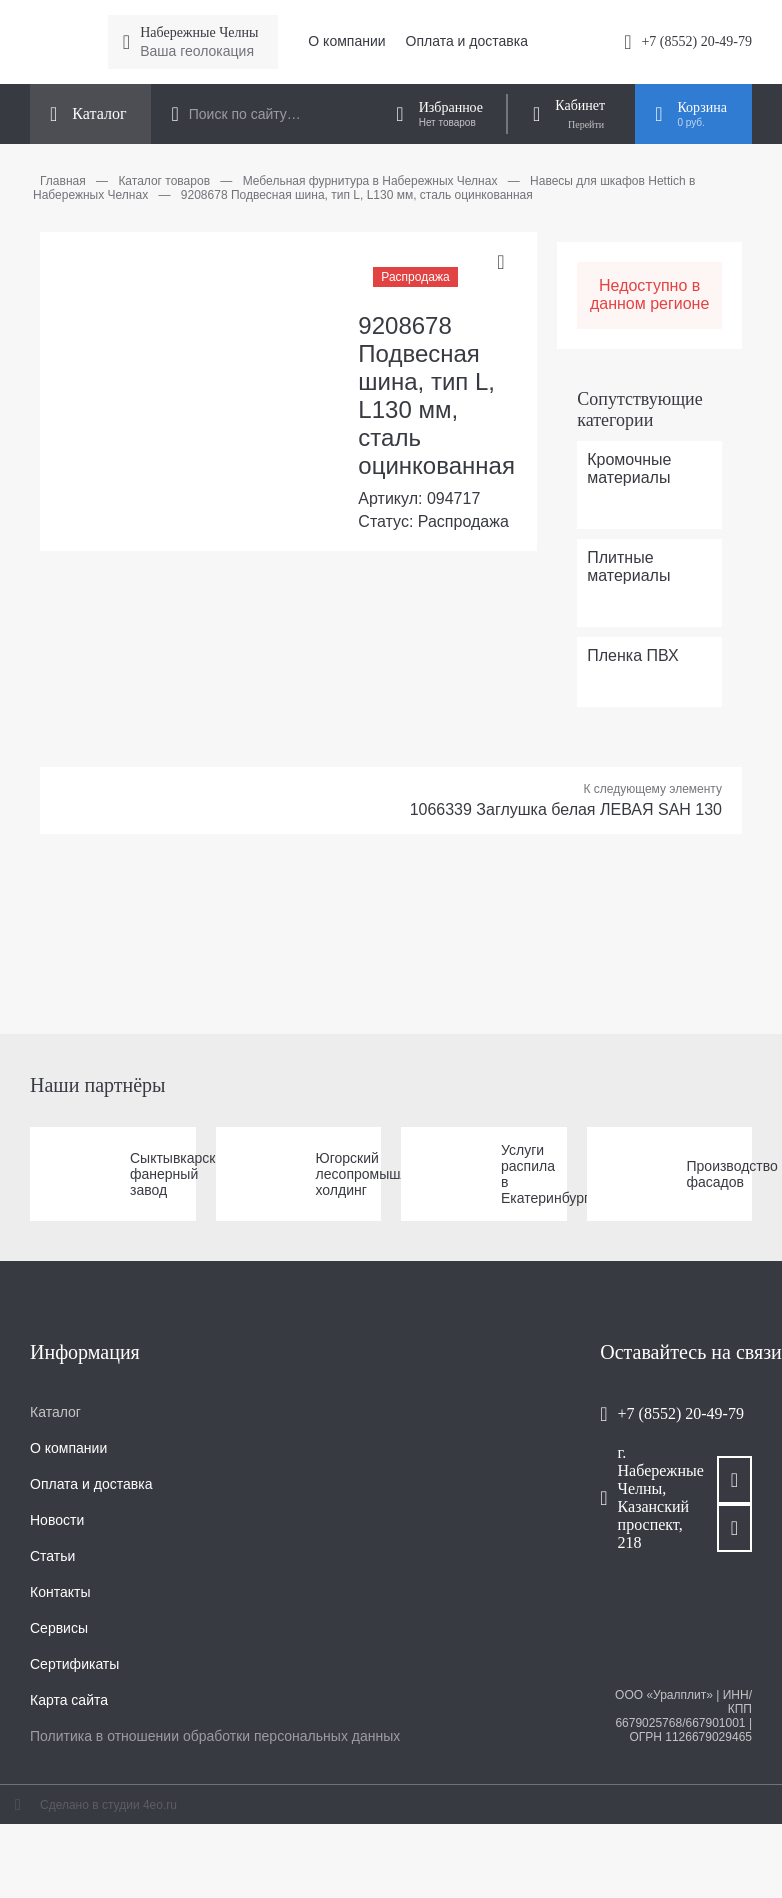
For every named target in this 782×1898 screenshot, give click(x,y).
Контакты (60, 1592)
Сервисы (59, 1628)
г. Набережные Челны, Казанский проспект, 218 (647, 1497)
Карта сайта (69, 1700)
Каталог (55, 1412)
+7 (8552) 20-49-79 (696, 41)
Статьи (52, 1556)
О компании (346, 41)
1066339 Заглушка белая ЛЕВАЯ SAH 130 (566, 809)
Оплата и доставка (467, 41)
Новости (57, 1520)
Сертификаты (74, 1664)
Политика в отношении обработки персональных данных (215, 1736)
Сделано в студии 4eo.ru (108, 1805)
